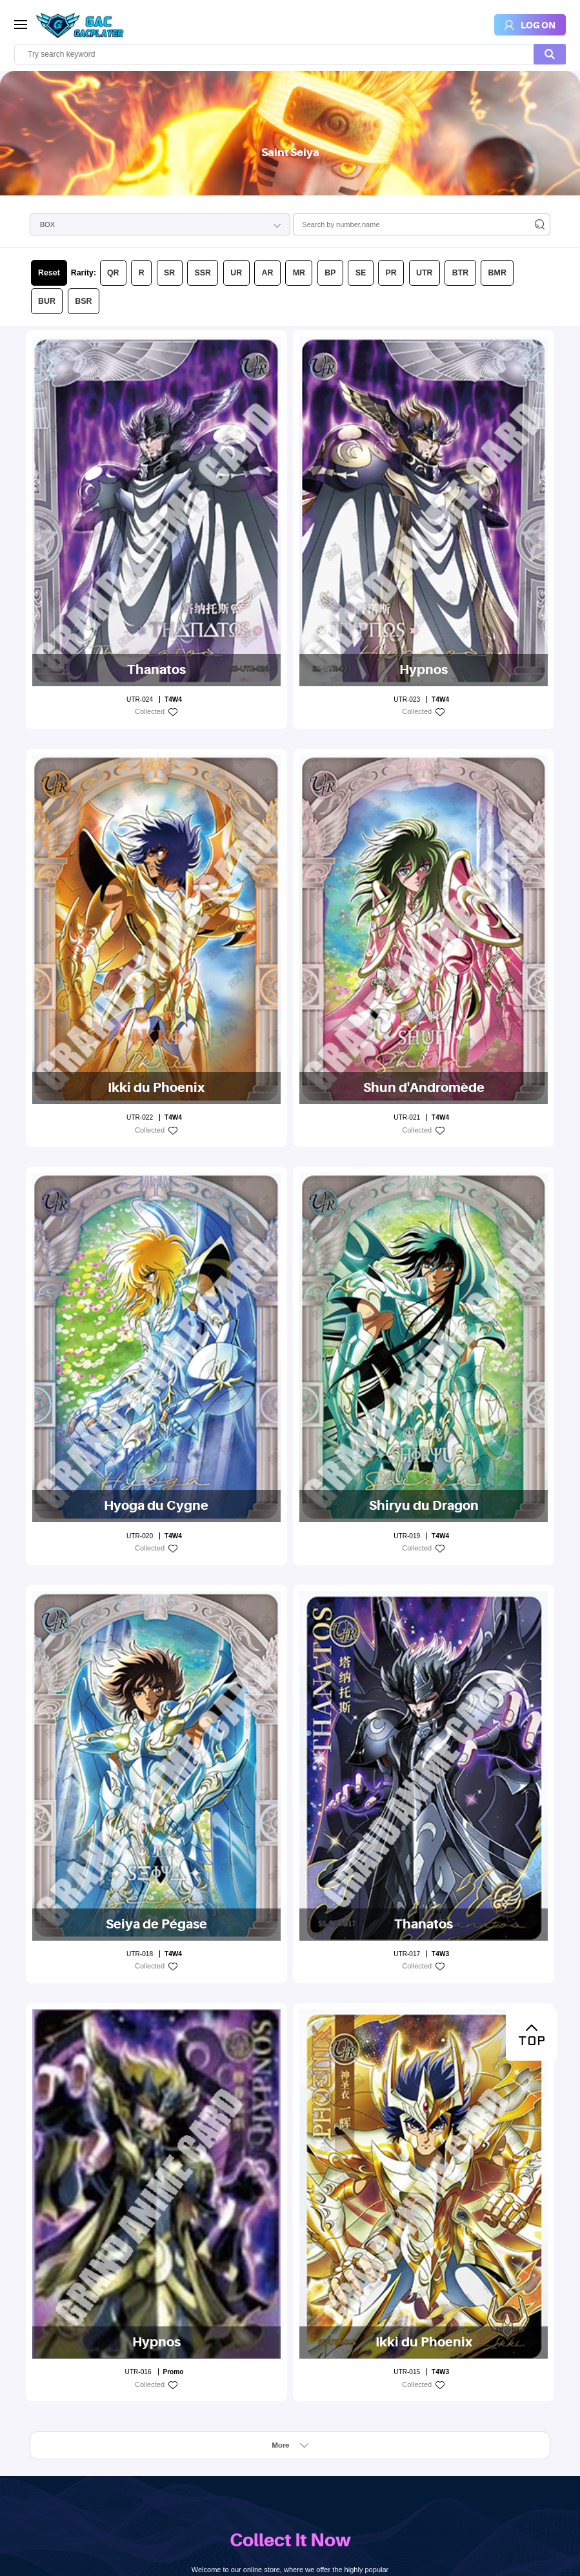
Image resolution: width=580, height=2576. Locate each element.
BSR (465, 233)
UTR (347, 233)
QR (96, 233)
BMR (406, 233)
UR (195, 233)
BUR (436, 233)
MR (246, 233)
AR (220, 233)
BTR (376, 233)
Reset (45, 233)
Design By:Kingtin (157, 2561)
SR (141, 233)
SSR (168, 233)
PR (320, 233)
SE (296, 233)
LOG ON (290, 2482)
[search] (290, 54)
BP (271, 233)
